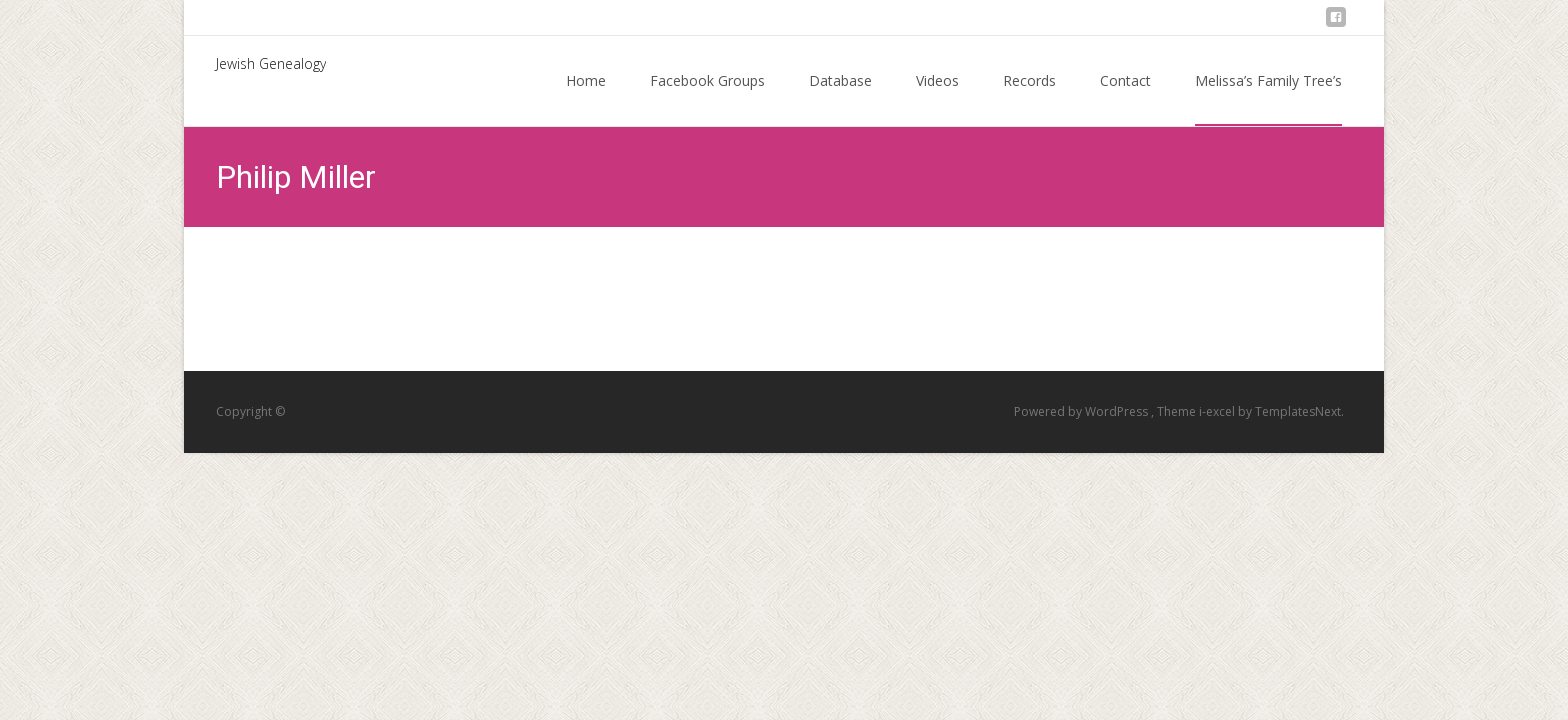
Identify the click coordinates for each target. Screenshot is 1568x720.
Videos (937, 98)
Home (586, 98)
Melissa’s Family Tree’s (1268, 98)
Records (1029, 98)
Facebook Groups (707, 98)
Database (840, 98)
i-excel (1218, 411)
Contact (1125, 98)
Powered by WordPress (1082, 411)
